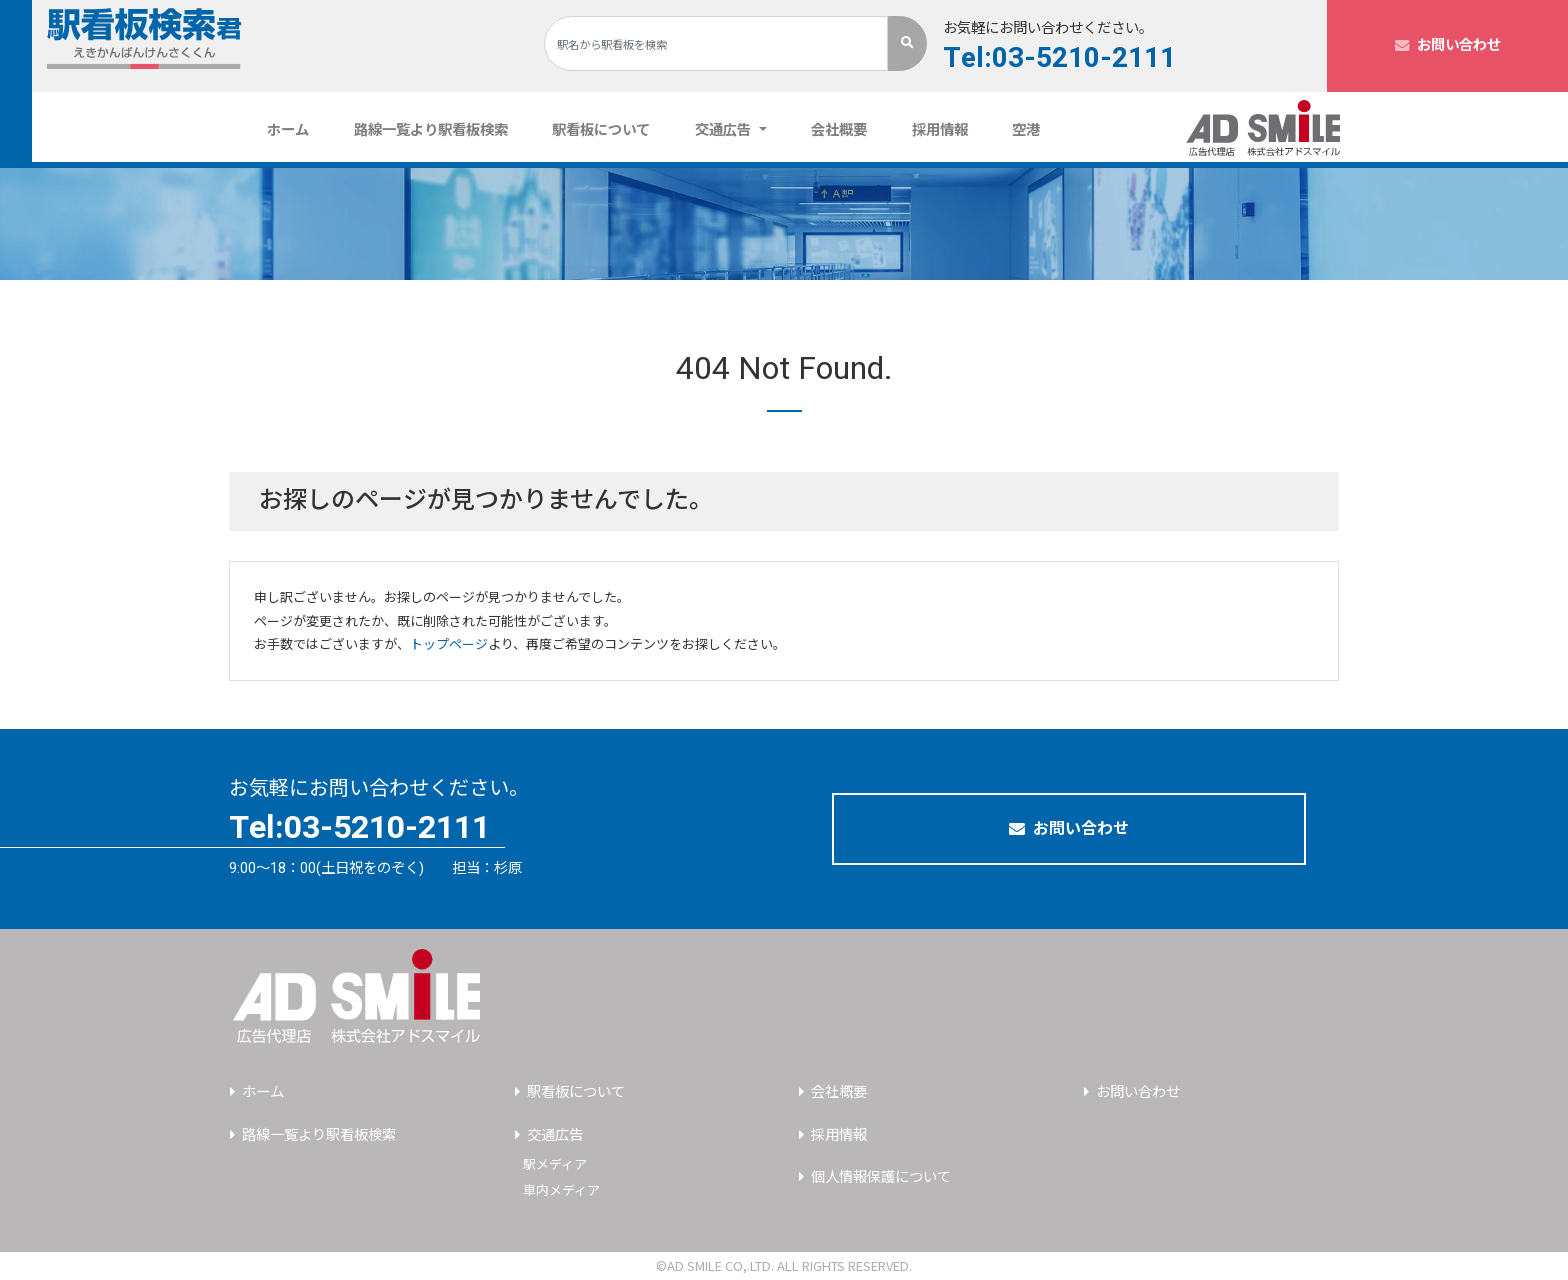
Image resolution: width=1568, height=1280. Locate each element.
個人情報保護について (881, 1177)
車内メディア (561, 1190)
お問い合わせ (1448, 45)
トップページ (449, 644)
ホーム (296, 130)
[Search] (716, 43)
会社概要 (839, 130)
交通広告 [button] (725, 130)
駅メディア (555, 1164)
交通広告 (555, 1135)
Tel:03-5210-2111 (1059, 59)
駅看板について (601, 130)
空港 (1026, 130)
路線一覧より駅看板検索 (431, 130)
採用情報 (940, 130)
